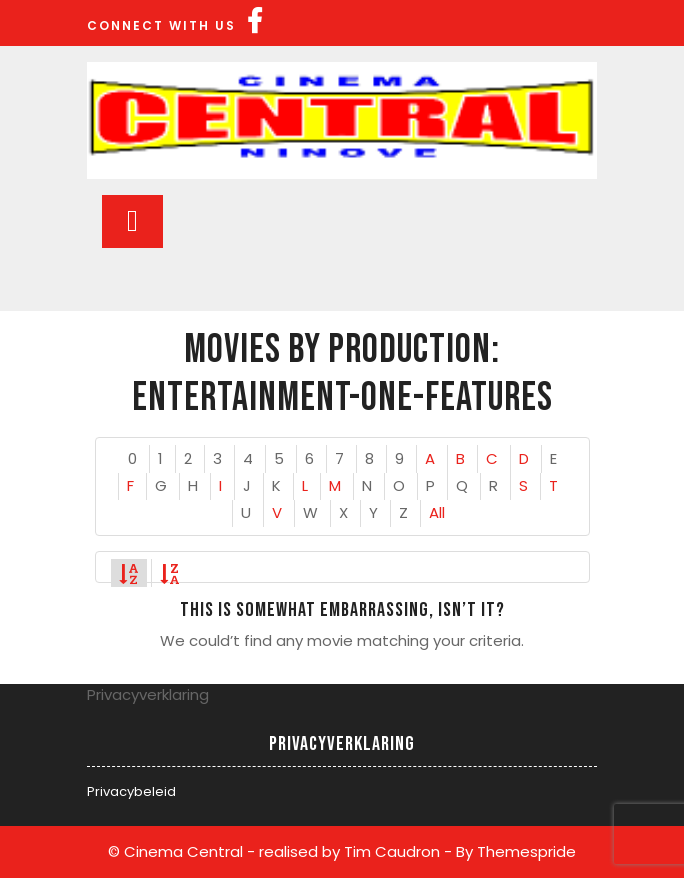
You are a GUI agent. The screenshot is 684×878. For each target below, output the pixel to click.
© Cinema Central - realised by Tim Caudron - (280, 851)
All (437, 512)
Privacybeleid (131, 791)
